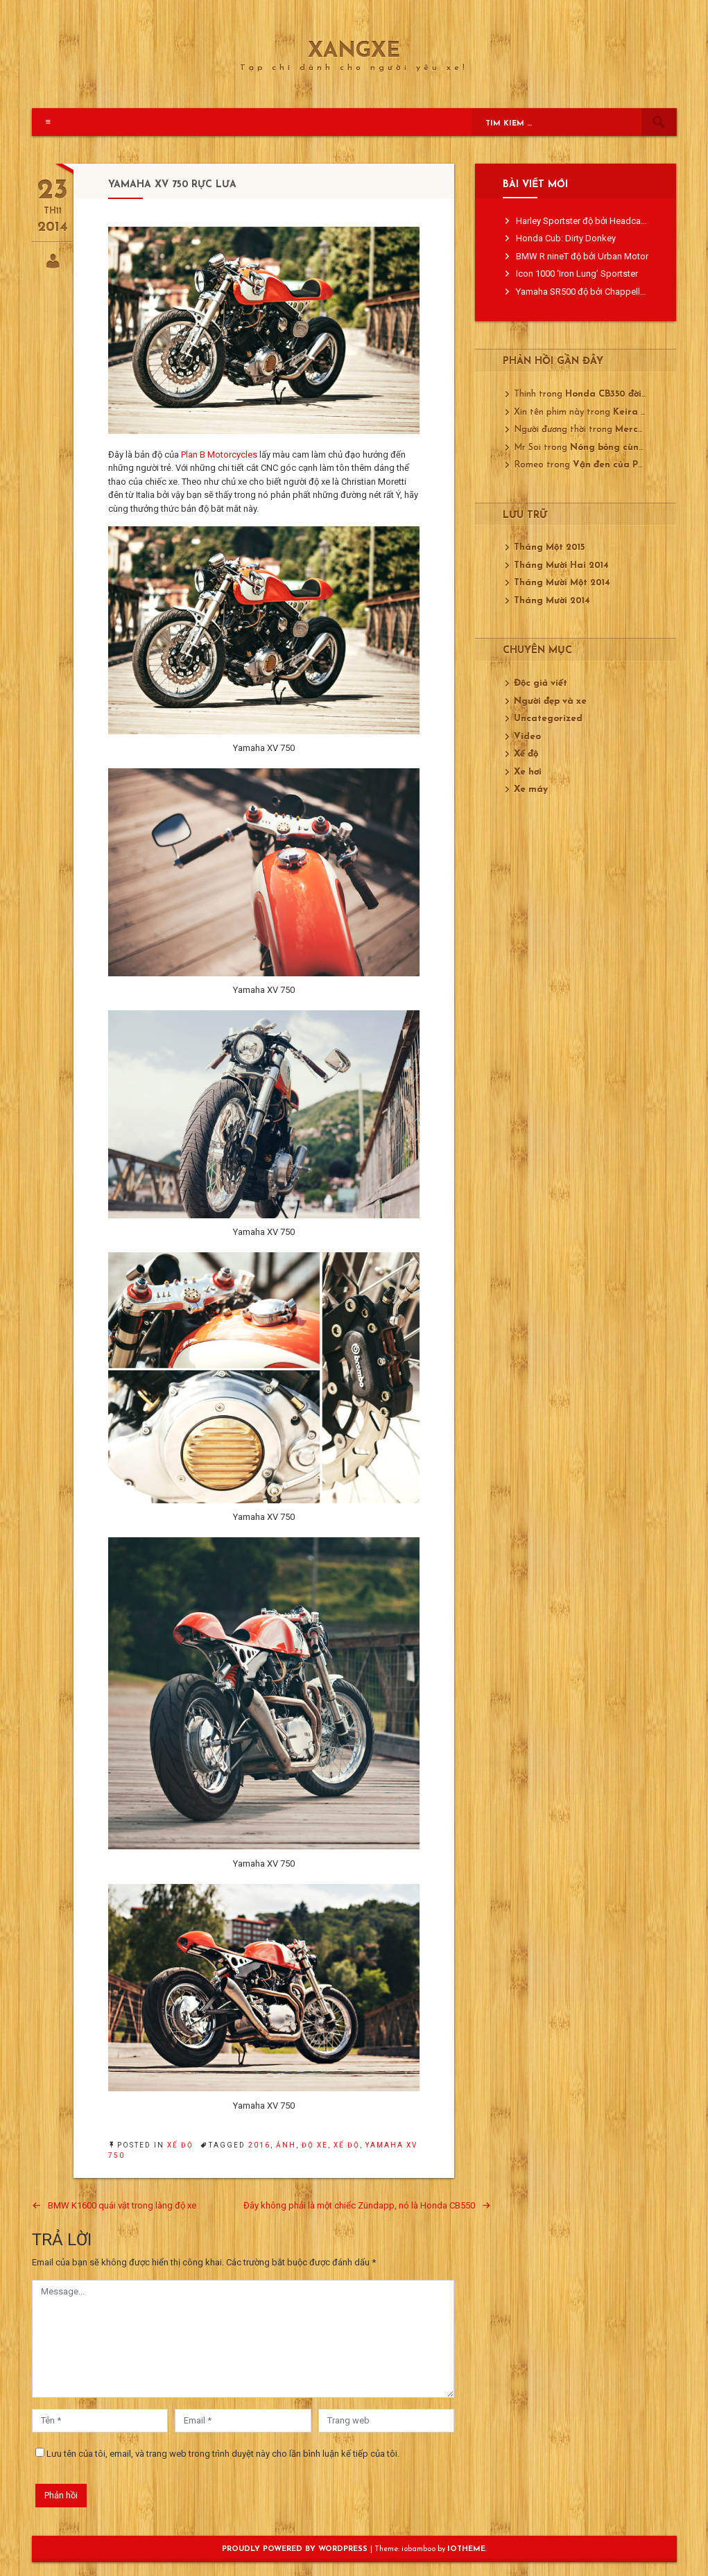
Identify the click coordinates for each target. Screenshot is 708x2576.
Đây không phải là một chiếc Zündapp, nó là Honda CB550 (359, 2205)
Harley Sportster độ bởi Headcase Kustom (600, 221)
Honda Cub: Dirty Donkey (566, 238)
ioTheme (466, 2549)
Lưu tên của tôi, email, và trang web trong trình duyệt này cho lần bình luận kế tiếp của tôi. (222, 2453)
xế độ (347, 2145)
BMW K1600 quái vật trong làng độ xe (122, 2205)
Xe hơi (528, 772)
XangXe (354, 52)
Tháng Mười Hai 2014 (561, 565)
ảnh (286, 2145)
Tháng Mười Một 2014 (562, 582)
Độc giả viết (540, 683)
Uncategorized (548, 718)
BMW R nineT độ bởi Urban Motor (582, 256)
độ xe (315, 2145)
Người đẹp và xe (550, 701)
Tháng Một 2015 (549, 547)
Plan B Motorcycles (219, 454)
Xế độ (180, 2145)
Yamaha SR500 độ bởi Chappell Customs (597, 291)
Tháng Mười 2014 (552, 600)
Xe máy (531, 789)
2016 (259, 2145)
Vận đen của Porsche (620, 464)
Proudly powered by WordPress (296, 2549)
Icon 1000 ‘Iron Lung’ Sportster (577, 273)
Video (527, 736)
